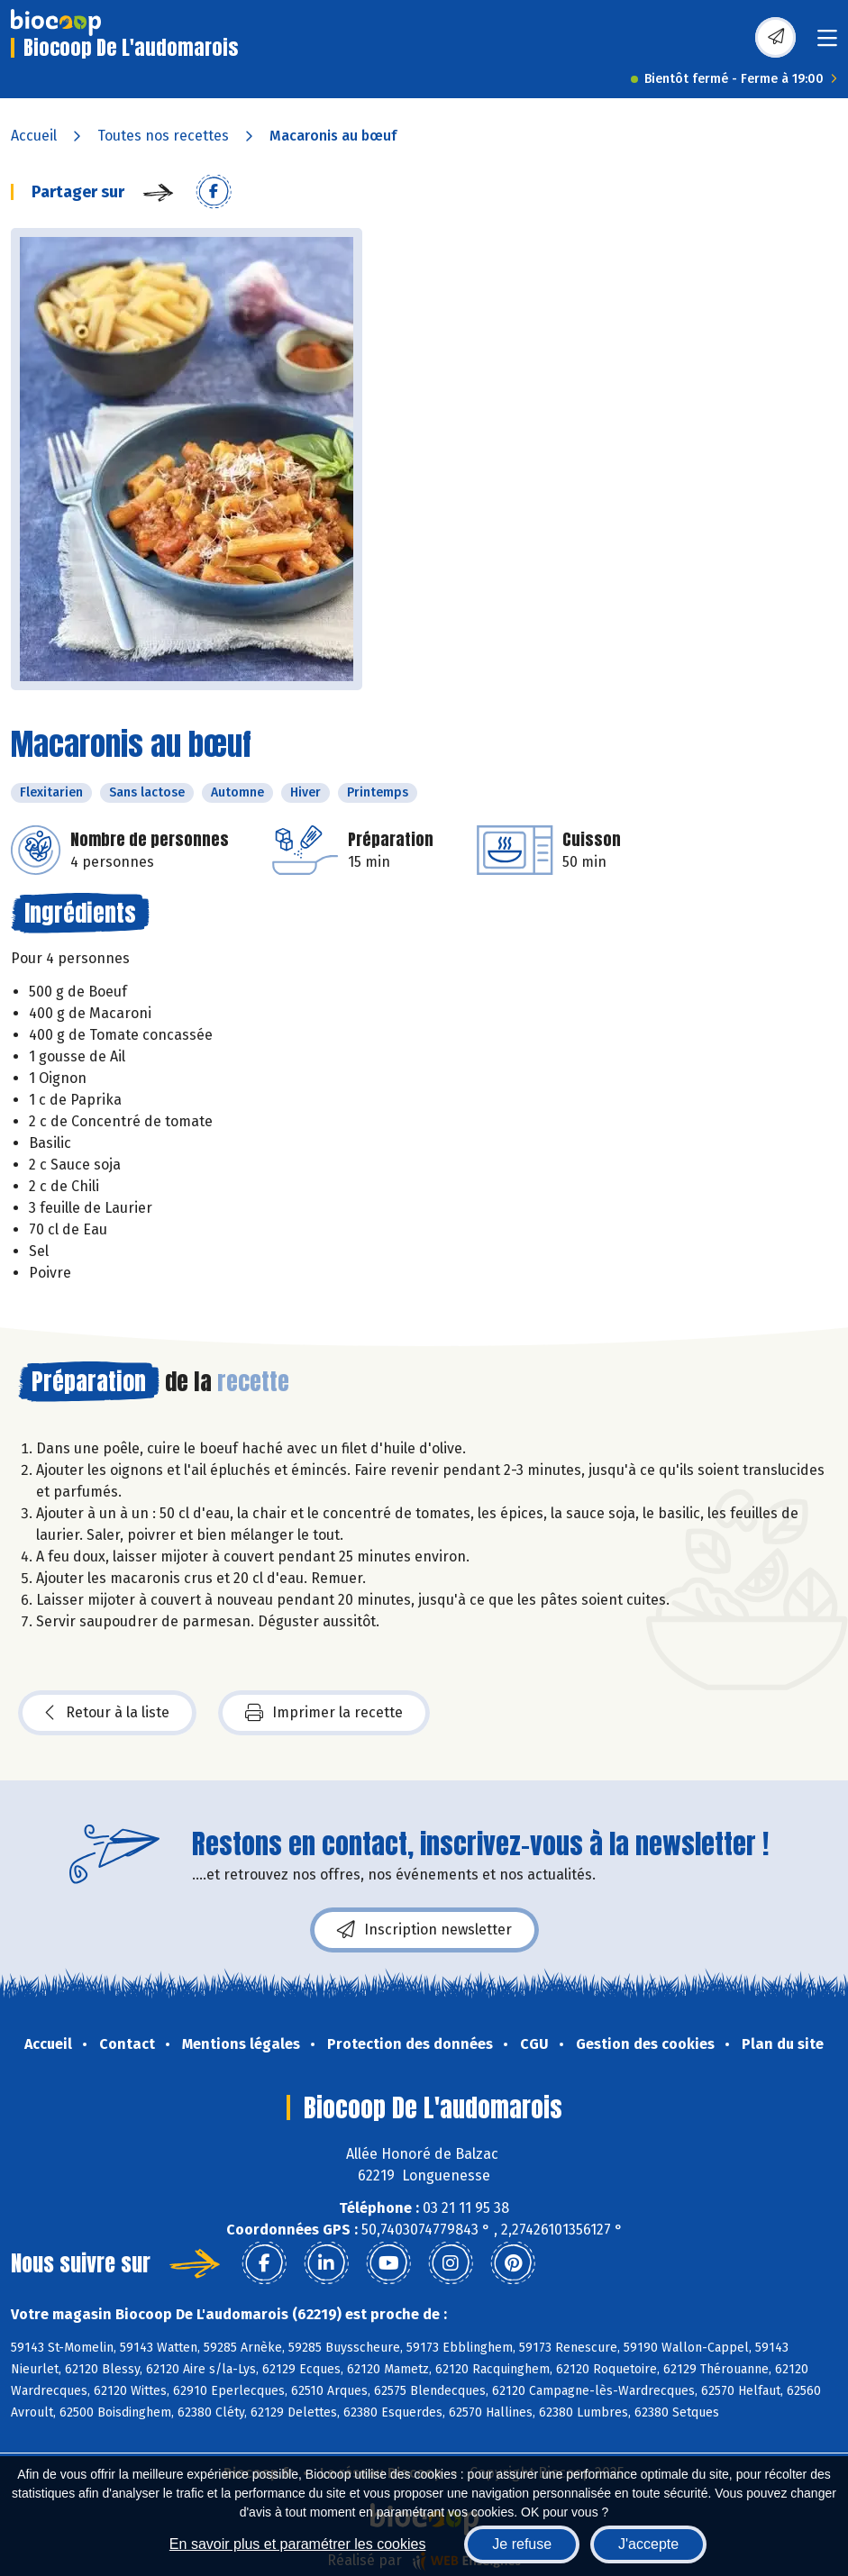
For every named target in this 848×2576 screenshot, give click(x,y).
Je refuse (522, 2544)
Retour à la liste (107, 1713)
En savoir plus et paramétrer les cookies (297, 2544)
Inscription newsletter (424, 1930)
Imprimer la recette (324, 1713)
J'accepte (648, 2544)
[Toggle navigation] (827, 43)
